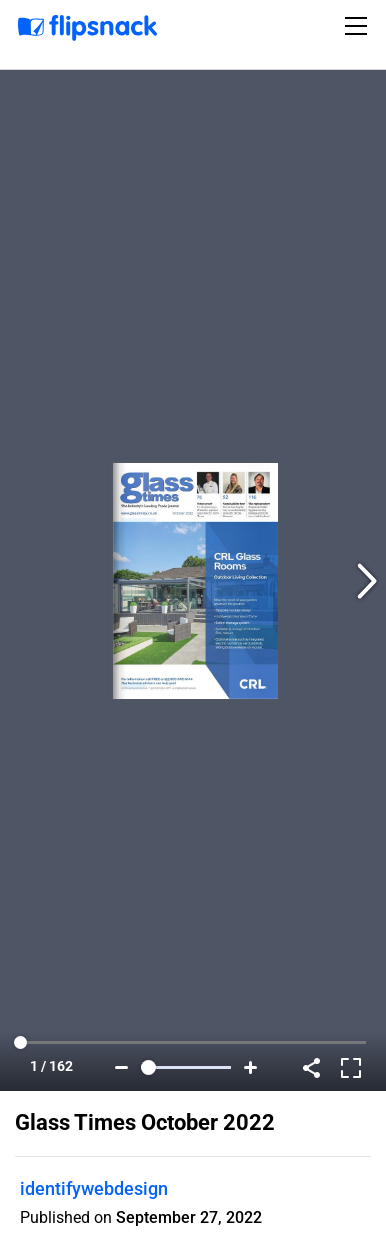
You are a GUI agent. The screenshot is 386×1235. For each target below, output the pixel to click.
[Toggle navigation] (359, 26)
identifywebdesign (94, 1188)
